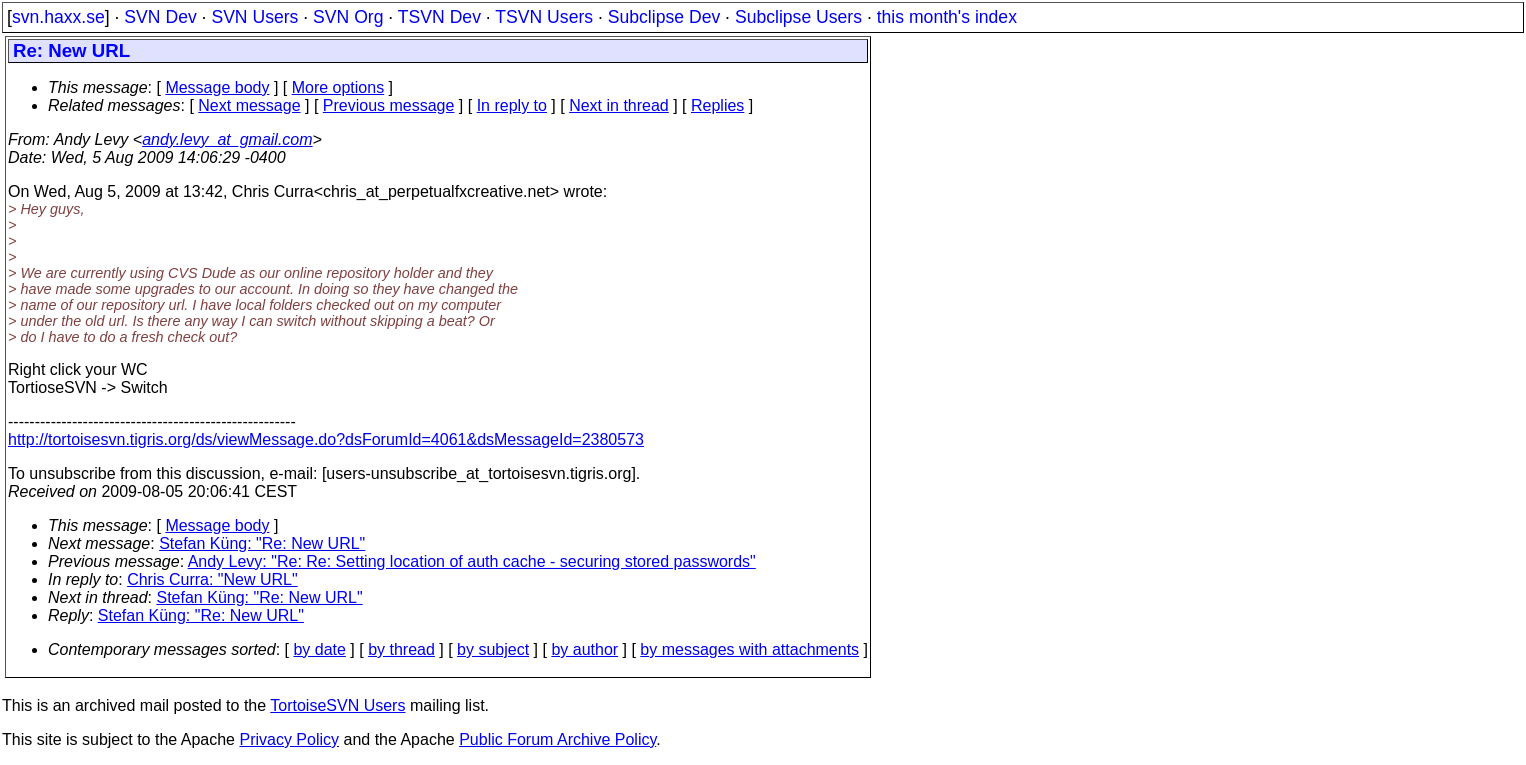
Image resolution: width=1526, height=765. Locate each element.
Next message (249, 105)
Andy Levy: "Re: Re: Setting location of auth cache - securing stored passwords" (472, 561)
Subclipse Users (798, 17)
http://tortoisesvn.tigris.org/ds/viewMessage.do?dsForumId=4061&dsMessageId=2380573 (326, 439)
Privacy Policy (289, 739)
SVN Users (254, 17)
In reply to (512, 105)
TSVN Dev (439, 17)
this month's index (947, 17)
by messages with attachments (749, 649)
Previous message (389, 105)
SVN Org (348, 17)
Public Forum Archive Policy (557, 739)
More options (338, 87)
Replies (717, 105)
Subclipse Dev (664, 17)
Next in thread (619, 105)
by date (319, 649)
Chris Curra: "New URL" (212, 579)
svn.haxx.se (58, 17)
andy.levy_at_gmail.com (227, 139)
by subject (493, 649)
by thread (401, 649)
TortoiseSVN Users (337, 705)
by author (584, 649)
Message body (217, 87)
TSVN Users (544, 17)
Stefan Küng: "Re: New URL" (262, 543)
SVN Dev (160, 17)
